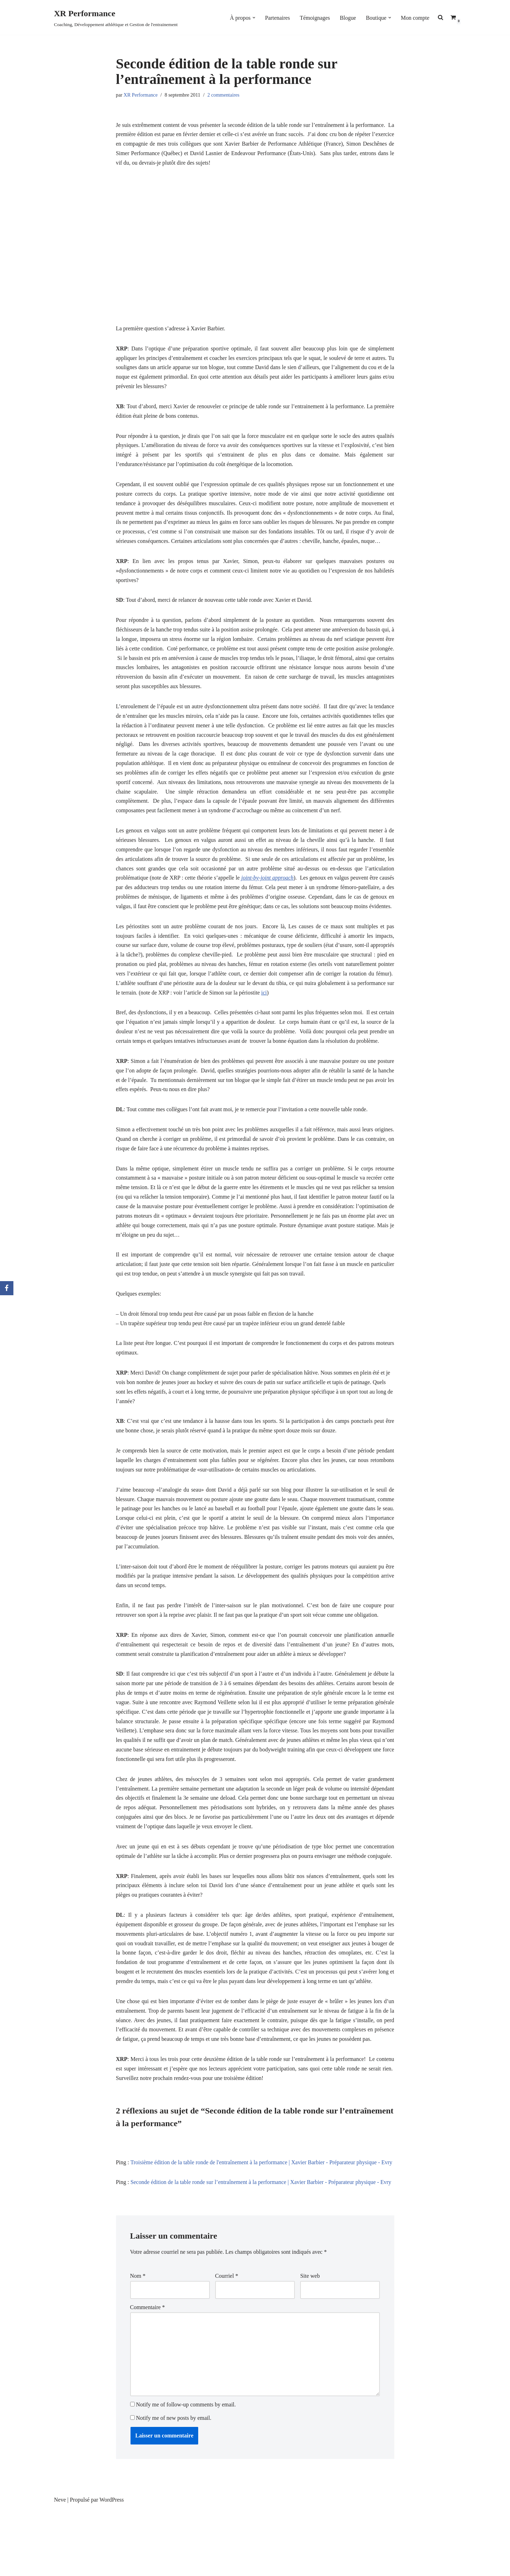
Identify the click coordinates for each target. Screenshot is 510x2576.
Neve (60, 2567)
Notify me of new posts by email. (174, 2486)
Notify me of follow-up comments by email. (186, 2472)
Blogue (347, 17)
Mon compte (415, 17)
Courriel (226, 2343)
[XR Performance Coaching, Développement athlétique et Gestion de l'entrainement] (116, 17)
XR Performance (140, 95)
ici (303, 1020)
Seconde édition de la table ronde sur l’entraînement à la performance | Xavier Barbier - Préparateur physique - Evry (261, 2249)
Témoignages (314, 17)
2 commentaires (224, 95)
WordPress (111, 2567)
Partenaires (276, 17)
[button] (252, 17)
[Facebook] (6, 1288)
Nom (138, 2343)
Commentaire (147, 2374)
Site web (310, 2343)
